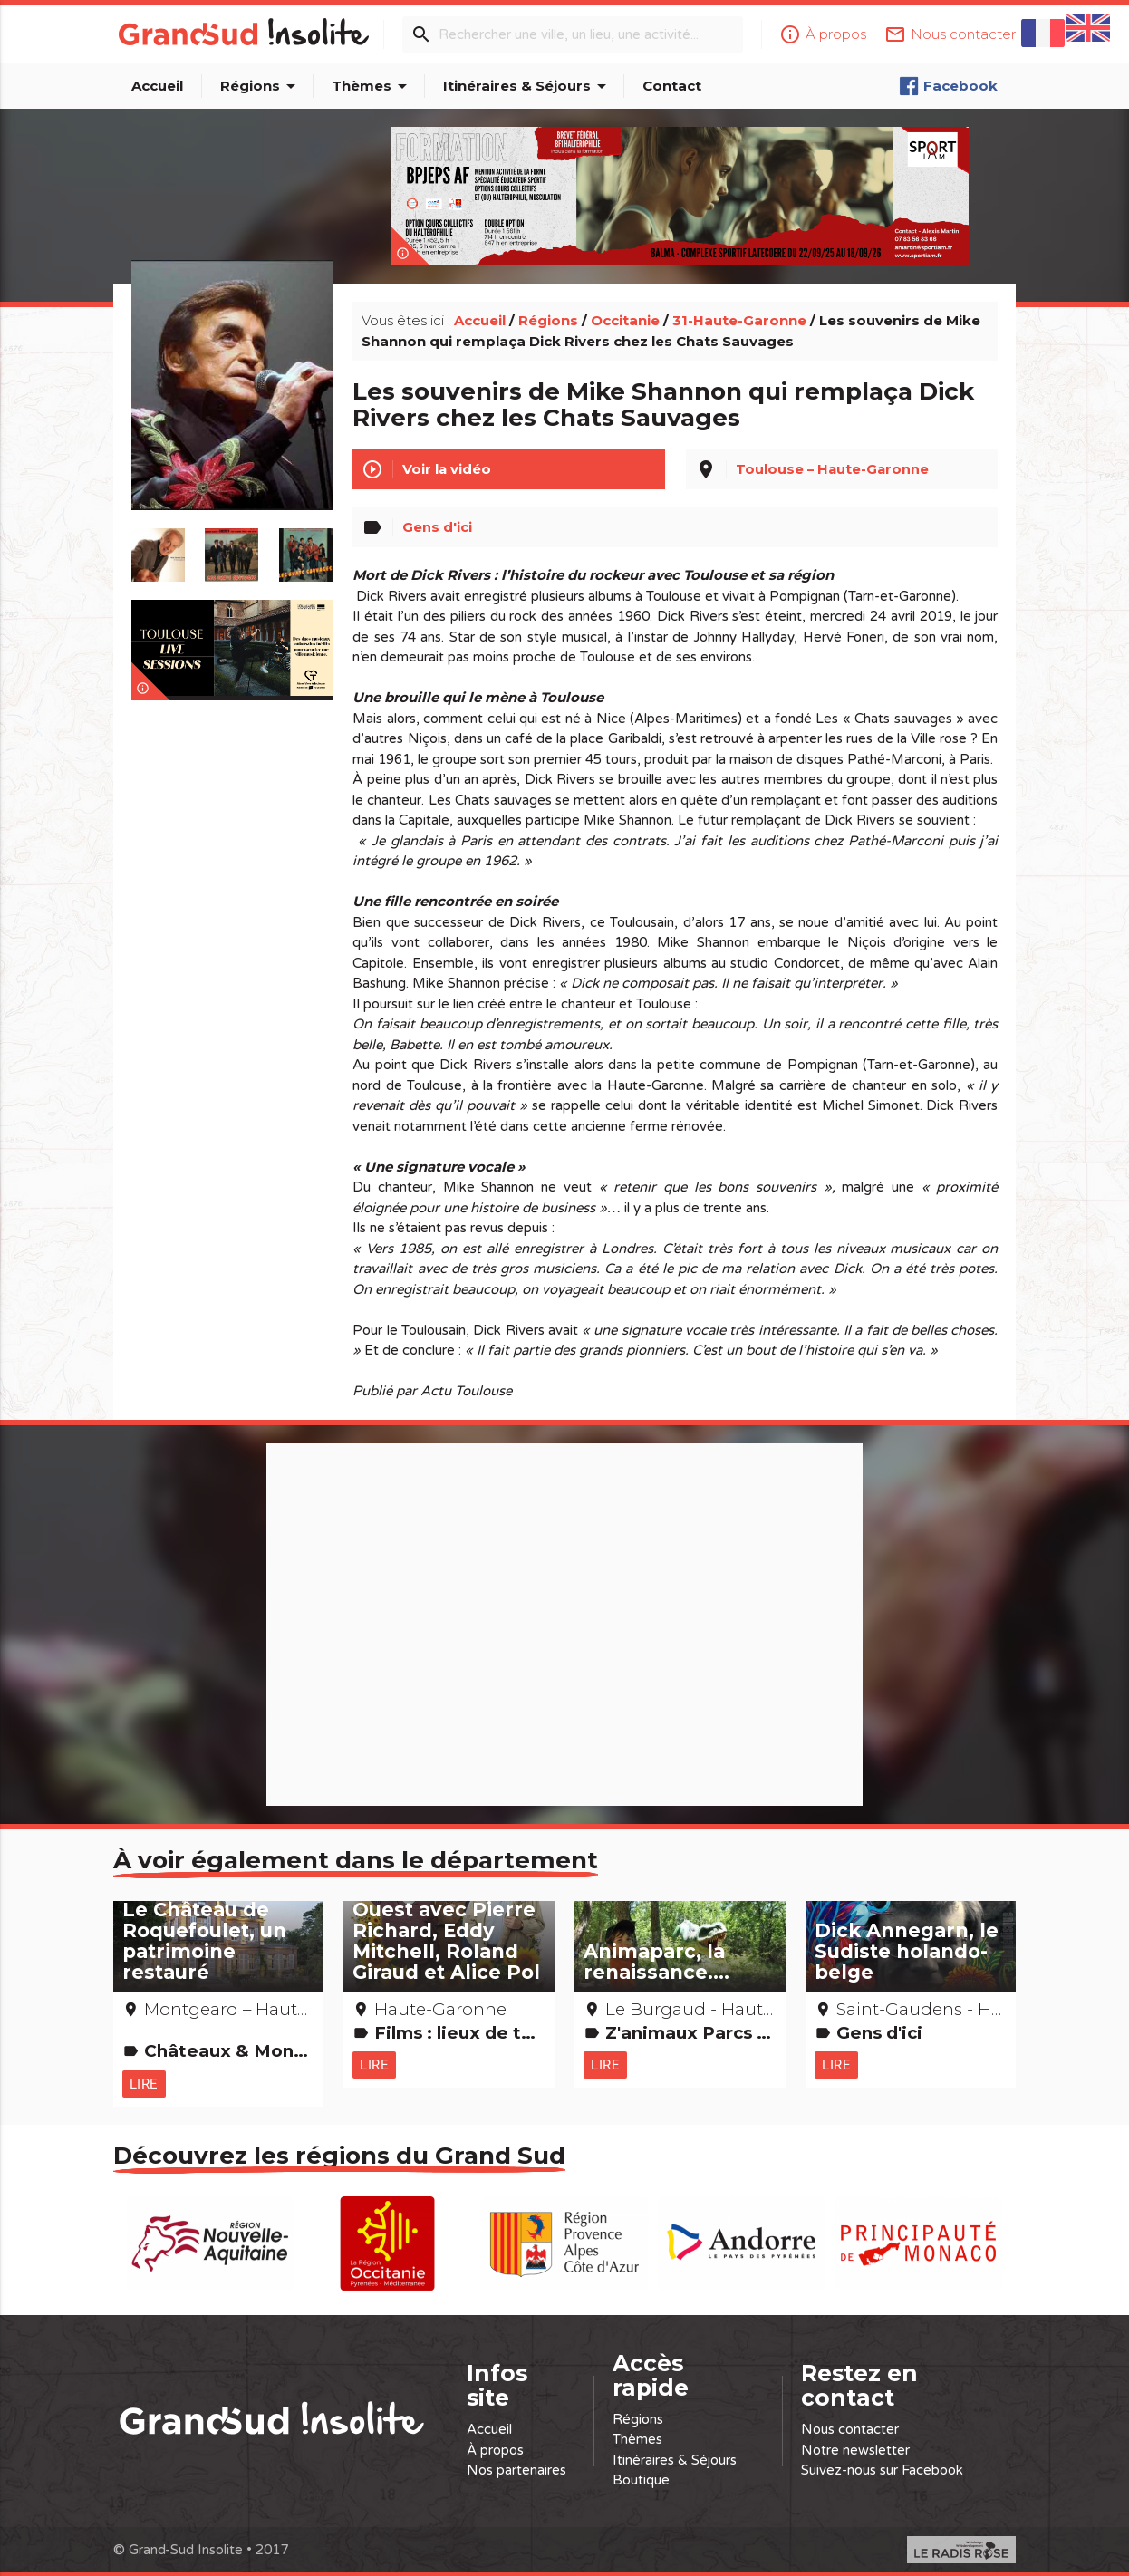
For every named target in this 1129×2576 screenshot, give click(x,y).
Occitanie (625, 311)
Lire (144, 2075)
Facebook (948, 86)
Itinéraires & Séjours (528, 86)
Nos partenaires (516, 2468)
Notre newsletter (855, 2447)
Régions (261, 86)
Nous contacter (850, 2427)
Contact (671, 85)
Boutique (641, 2478)
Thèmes (372, 86)
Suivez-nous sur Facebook (882, 2468)
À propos (495, 2447)
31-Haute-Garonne (739, 311)
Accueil (157, 85)
